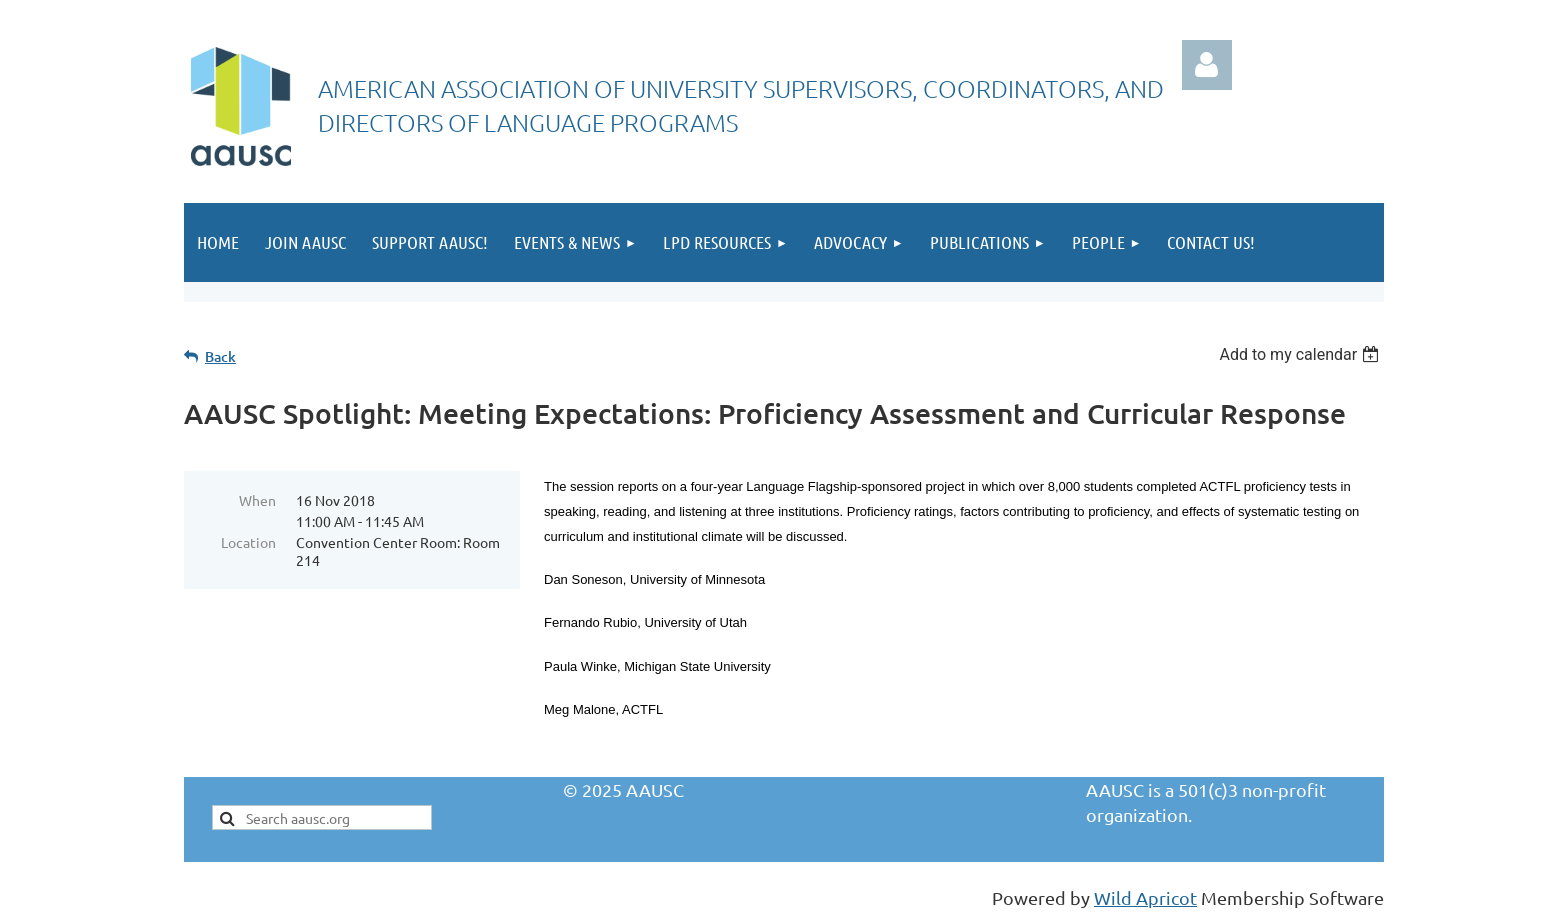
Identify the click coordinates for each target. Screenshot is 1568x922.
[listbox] (1301, 354)
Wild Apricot (1145, 897)
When (257, 500)
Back (220, 356)
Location (248, 542)
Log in (1207, 65)
